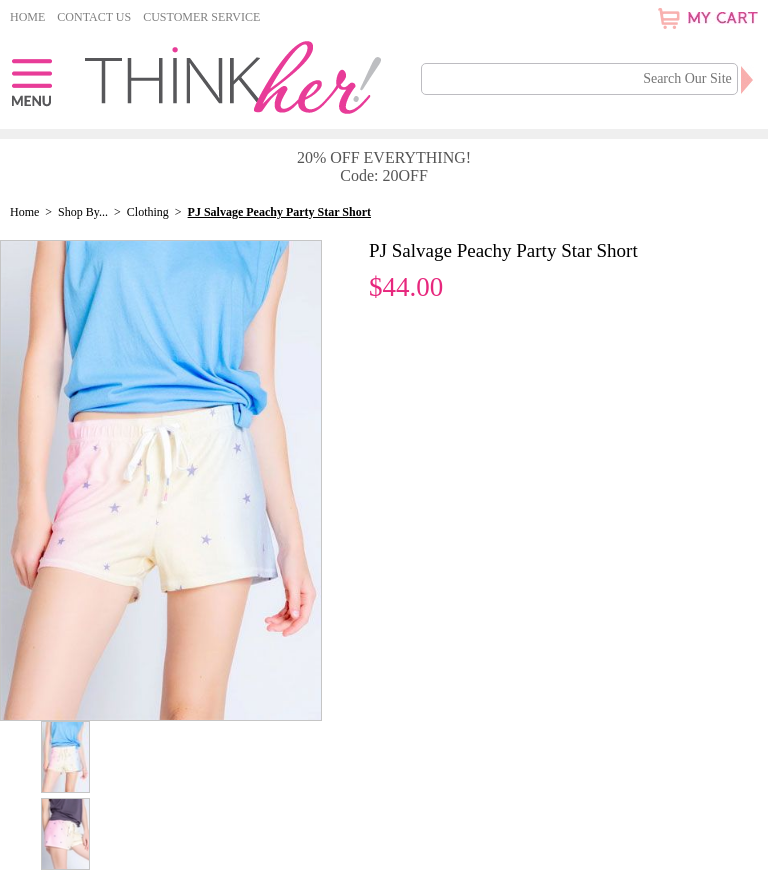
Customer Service (201, 17)
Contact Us (94, 17)
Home (27, 17)
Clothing (148, 212)
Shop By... (83, 212)
